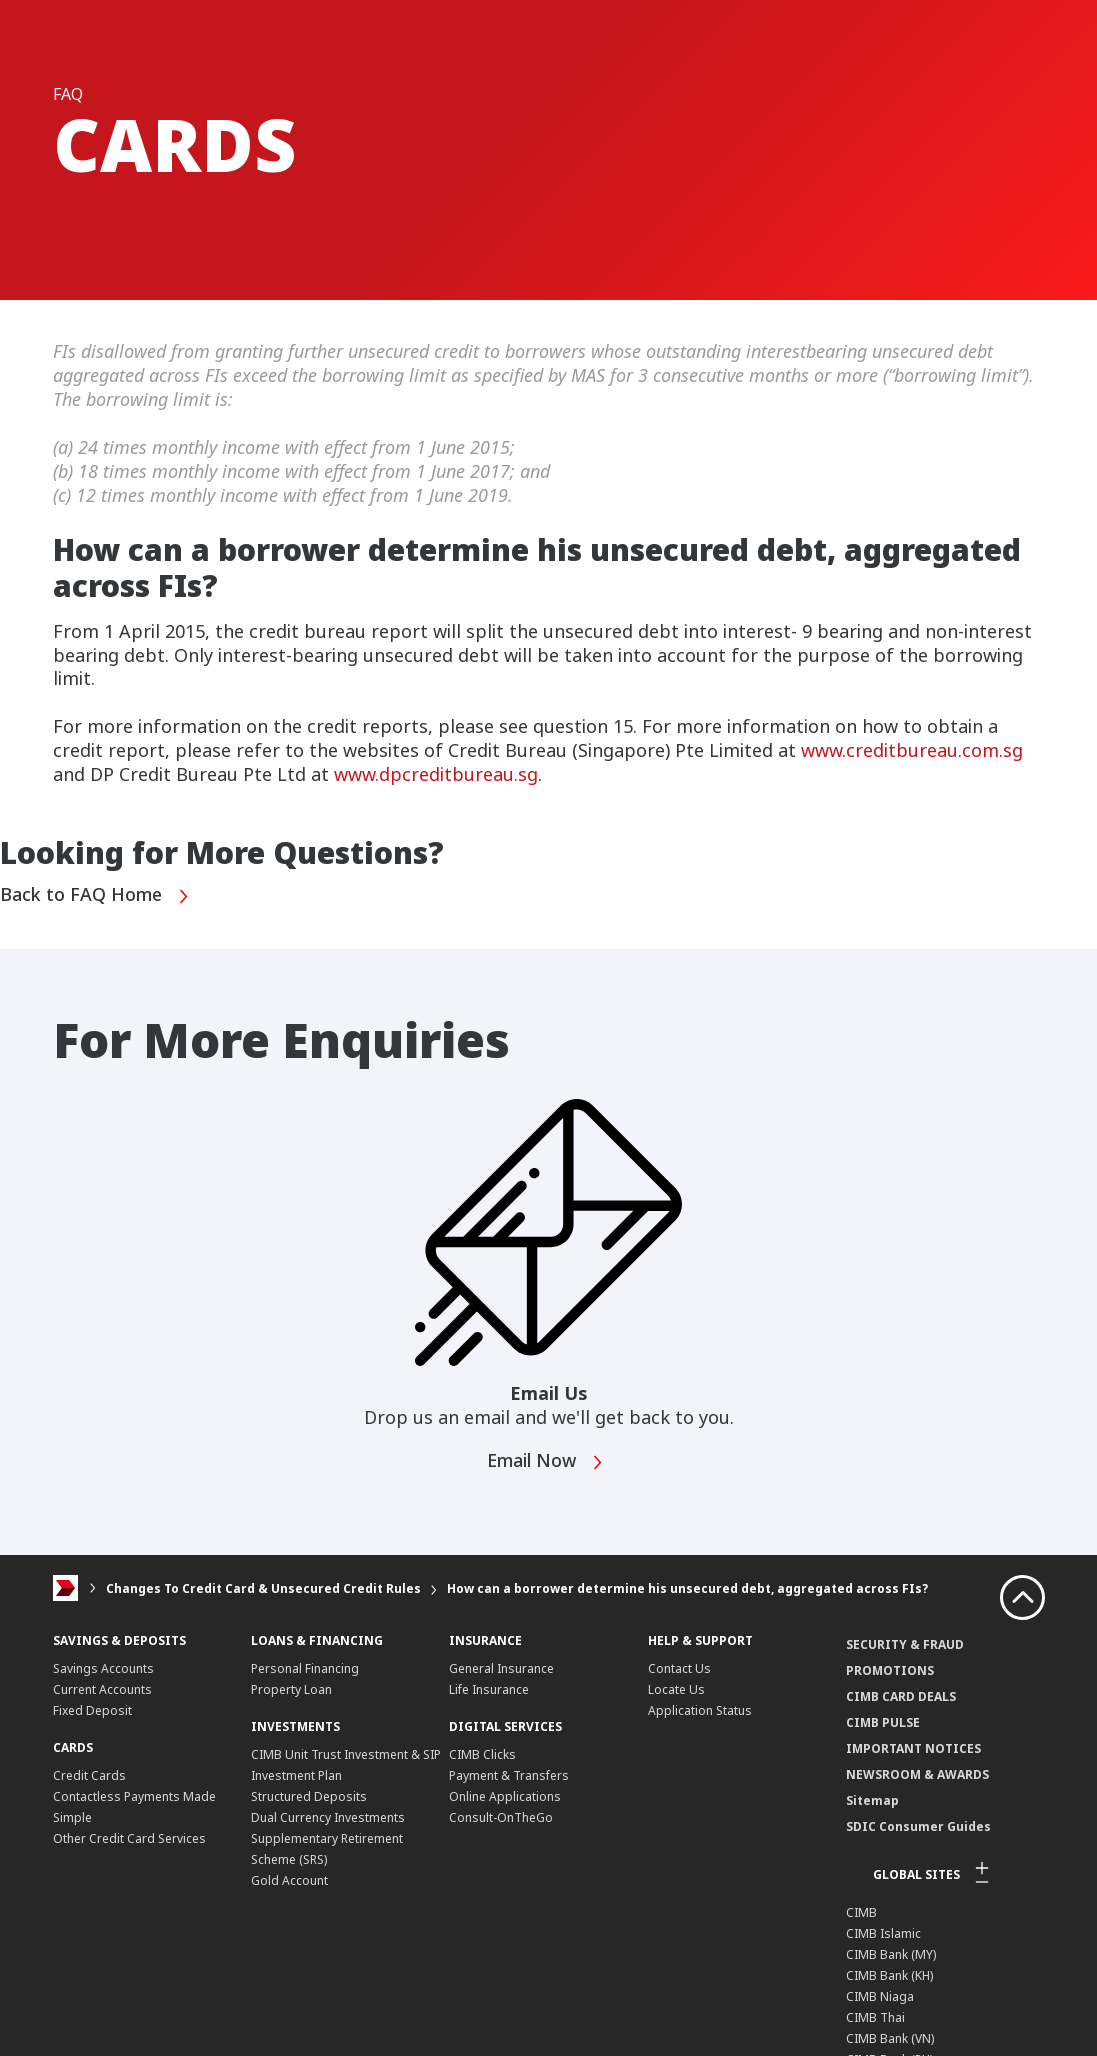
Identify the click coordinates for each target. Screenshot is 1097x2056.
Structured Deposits (309, 1796)
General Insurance (501, 1668)
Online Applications (505, 1796)
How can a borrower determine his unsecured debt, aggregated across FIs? (687, 1588)
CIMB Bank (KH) (889, 1975)
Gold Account (289, 1880)
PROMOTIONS (890, 1670)
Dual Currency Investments (328, 1817)
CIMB (861, 1912)
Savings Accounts (103, 1668)
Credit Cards (89, 1775)
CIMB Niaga (880, 1996)
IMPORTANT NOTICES (913, 1748)
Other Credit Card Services (129, 1838)
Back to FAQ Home (95, 896)
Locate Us (676, 1689)
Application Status (700, 1710)
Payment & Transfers (509, 1775)
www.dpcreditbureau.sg (436, 774)
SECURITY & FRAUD (905, 1644)
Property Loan (291, 1689)
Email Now (546, 1462)
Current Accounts (102, 1689)
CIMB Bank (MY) (891, 1954)
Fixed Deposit (92, 1710)
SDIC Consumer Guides (918, 1826)
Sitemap (872, 1800)
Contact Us (679, 1668)
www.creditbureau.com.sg (912, 750)
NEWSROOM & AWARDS (917, 1774)
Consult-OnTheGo (501, 1817)
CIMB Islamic (883, 1933)
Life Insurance (489, 1689)
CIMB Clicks (482, 1754)
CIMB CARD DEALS (901, 1696)
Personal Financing (305, 1668)
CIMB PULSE (883, 1722)
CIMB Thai (875, 2017)
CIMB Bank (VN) (890, 2038)
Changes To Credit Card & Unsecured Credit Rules (263, 1588)
